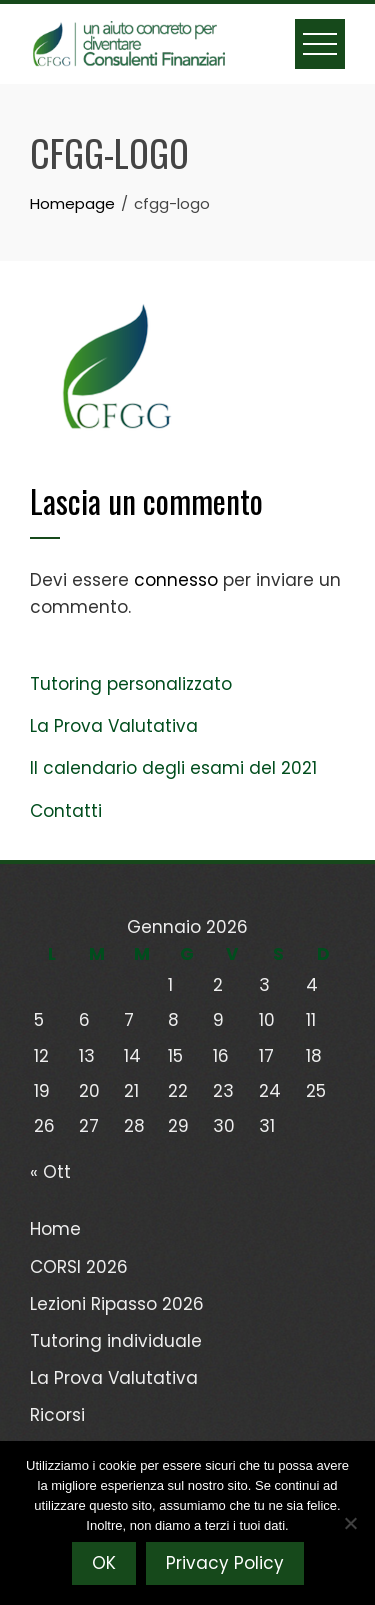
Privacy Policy (225, 1563)
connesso (176, 580)
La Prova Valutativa (114, 726)
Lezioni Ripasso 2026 (117, 1304)
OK (104, 1563)
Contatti (66, 811)
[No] (350, 1523)
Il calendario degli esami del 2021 (173, 768)
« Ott (50, 1172)
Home (55, 1229)
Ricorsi (57, 1415)
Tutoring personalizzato (131, 684)
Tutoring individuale (116, 1341)
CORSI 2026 (79, 1267)
